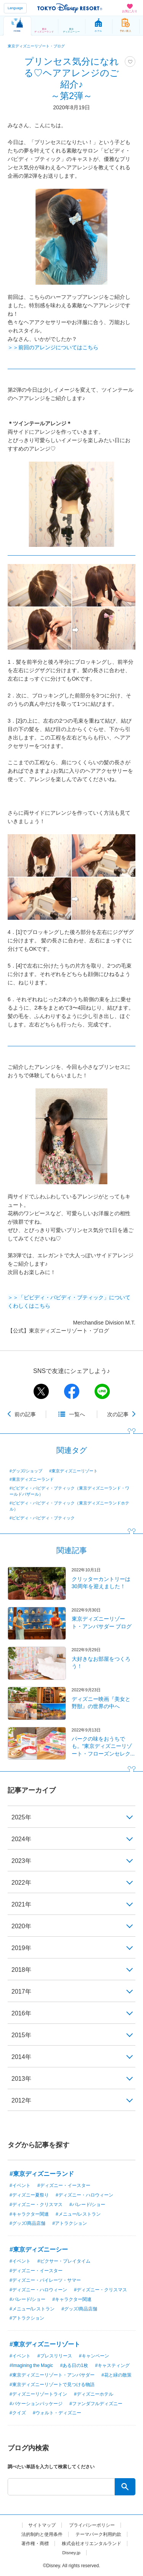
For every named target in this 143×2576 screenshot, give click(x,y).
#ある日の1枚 (74, 2365)
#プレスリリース (54, 2356)
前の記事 (25, 1414)
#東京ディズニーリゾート (73, 1471)
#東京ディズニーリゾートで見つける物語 (52, 2384)
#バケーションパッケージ (36, 2403)
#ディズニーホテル (93, 2394)
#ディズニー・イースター (63, 2185)
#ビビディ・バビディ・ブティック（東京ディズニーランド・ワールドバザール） (69, 1491)
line (102, 1391)
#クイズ (18, 2413)
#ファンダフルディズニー (95, 2403)
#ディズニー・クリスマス (36, 2204)
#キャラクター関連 (29, 2214)
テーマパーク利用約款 (98, 2534)
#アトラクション (69, 2223)
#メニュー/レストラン (78, 2214)
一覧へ (77, 1414)
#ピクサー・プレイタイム (63, 2261)
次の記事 (118, 1414)
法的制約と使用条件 (42, 2534)
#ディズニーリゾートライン (38, 2394)
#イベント (20, 2185)
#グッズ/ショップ (26, 1471)
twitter (41, 1391)
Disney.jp (71, 2552)
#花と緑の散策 (116, 2375)
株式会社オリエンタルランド (91, 2543)
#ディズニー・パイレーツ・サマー (45, 2280)
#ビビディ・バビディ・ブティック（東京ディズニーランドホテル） (69, 1506)
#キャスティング (112, 2365)
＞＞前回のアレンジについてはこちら (53, 347)
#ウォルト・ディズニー (57, 2413)
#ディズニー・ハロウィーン (84, 2195)
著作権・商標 (35, 2543)
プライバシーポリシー (92, 2525)
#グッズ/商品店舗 (27, 2223)
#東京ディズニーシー (39, 2249)
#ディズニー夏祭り (29, 2195)
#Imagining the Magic (31, 2365)
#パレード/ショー (87, 2204)
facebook (71, 1391)
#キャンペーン (94, 2356)
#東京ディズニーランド (32, 1479)
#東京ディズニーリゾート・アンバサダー (52, 2375)
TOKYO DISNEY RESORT (69, 8)
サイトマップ (42, 2525)
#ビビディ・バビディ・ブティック (42, 1518)
